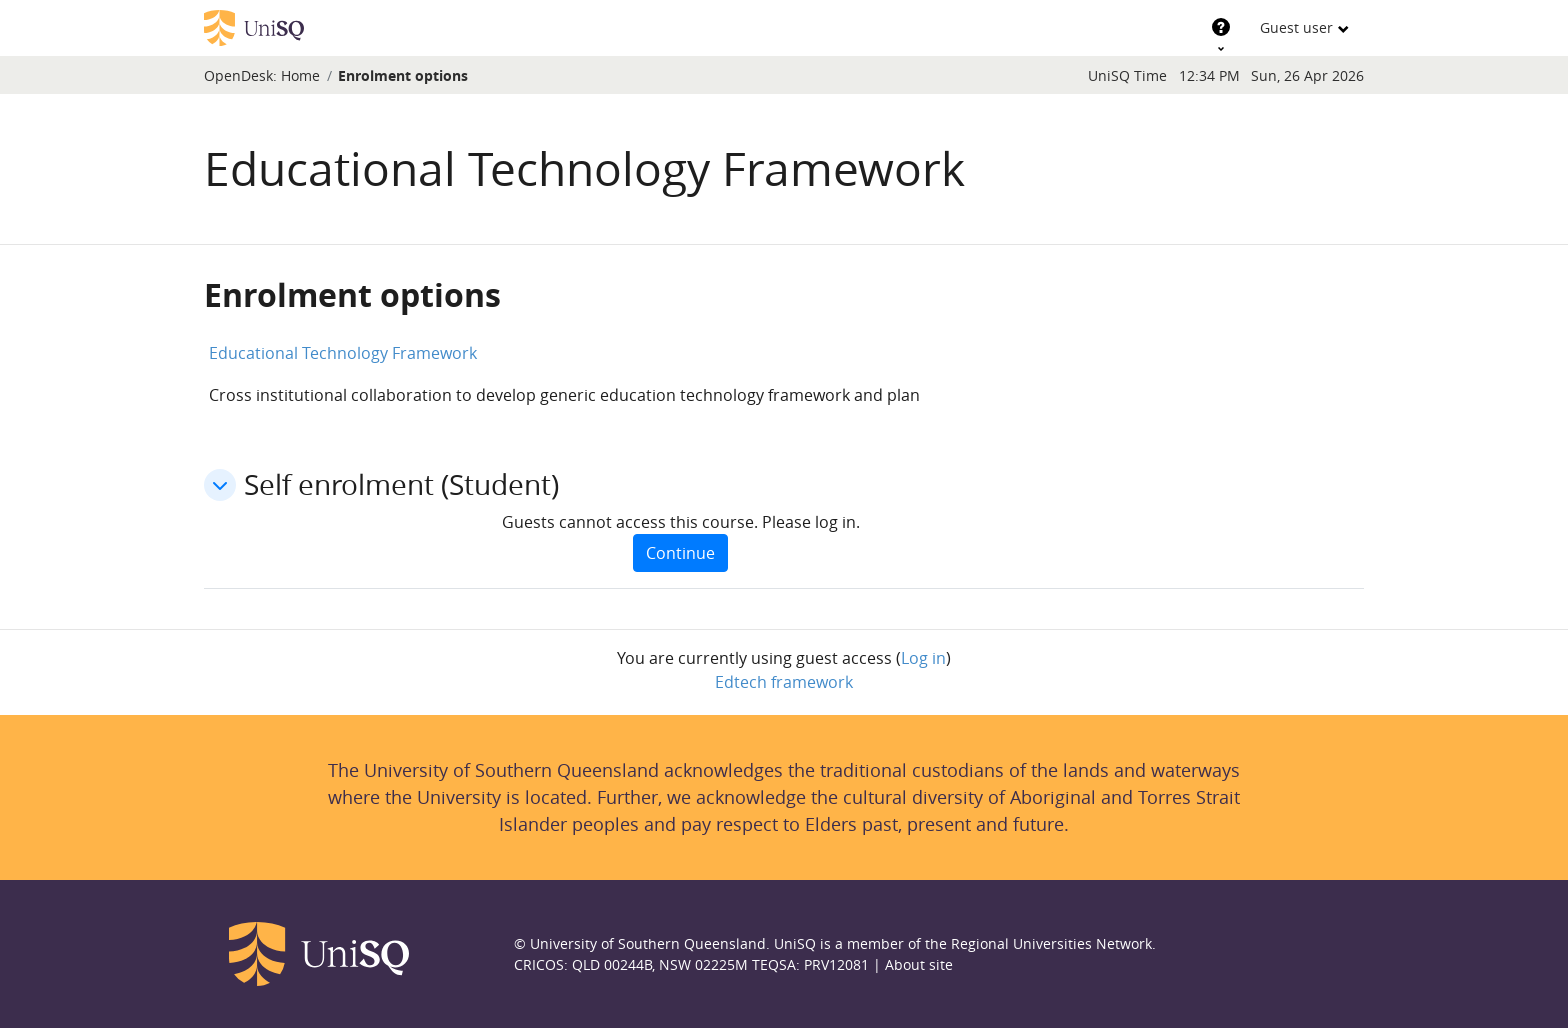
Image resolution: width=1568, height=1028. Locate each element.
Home (300, 75)
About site (919, 964)
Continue (680, 553)
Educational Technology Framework (343, 353)
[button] (220, 485)
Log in (923, 658)
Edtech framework (784, 682)
